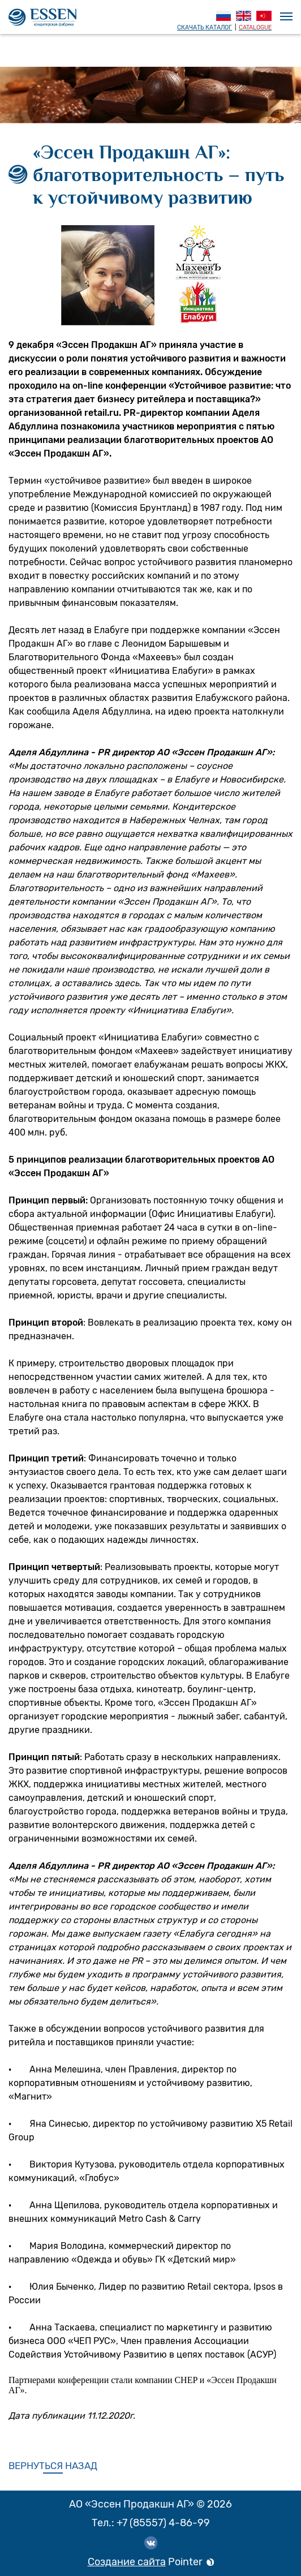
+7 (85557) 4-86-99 (163, 2523)
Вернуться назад (52, 2465)
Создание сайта (127, 2562)
